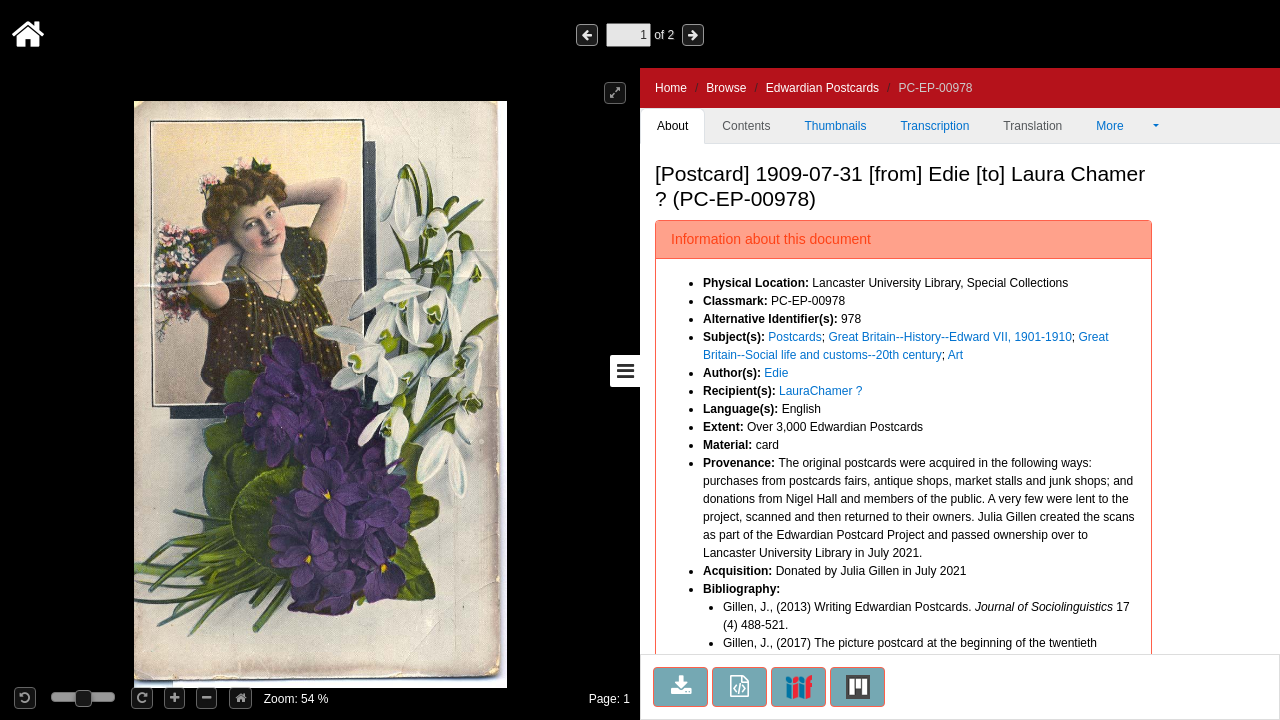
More (1123, 126)
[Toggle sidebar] (625, 371)
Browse (726, 88)
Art (955, 355)
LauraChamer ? (820, 391)
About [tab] (672, 126)
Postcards (794, 337)
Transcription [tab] (934, 126)
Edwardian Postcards (822, 88)
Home (671, 88)
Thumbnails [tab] (835, 126)
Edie (776, 373)
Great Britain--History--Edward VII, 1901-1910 (949, 337)
